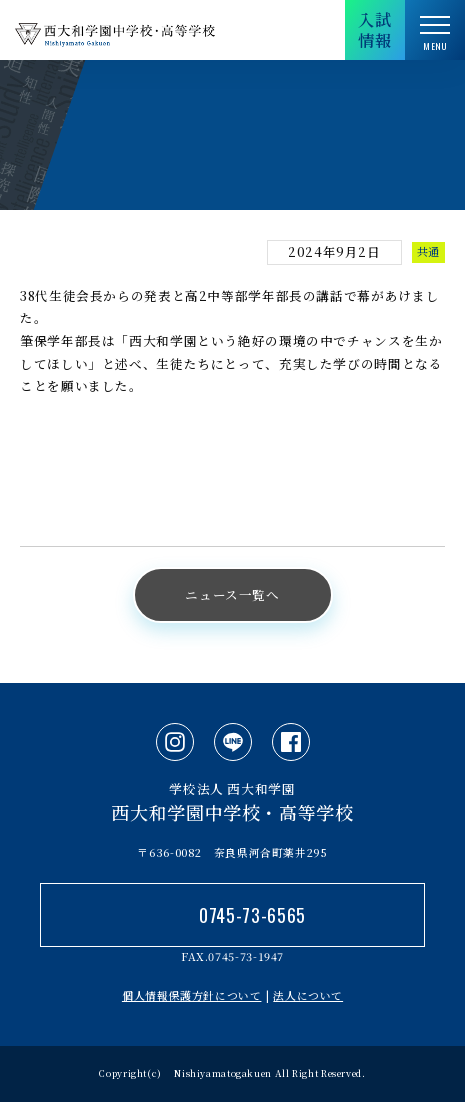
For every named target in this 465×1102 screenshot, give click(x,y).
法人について (308, 995)
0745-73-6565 (252, 915)
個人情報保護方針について (192, 995)
